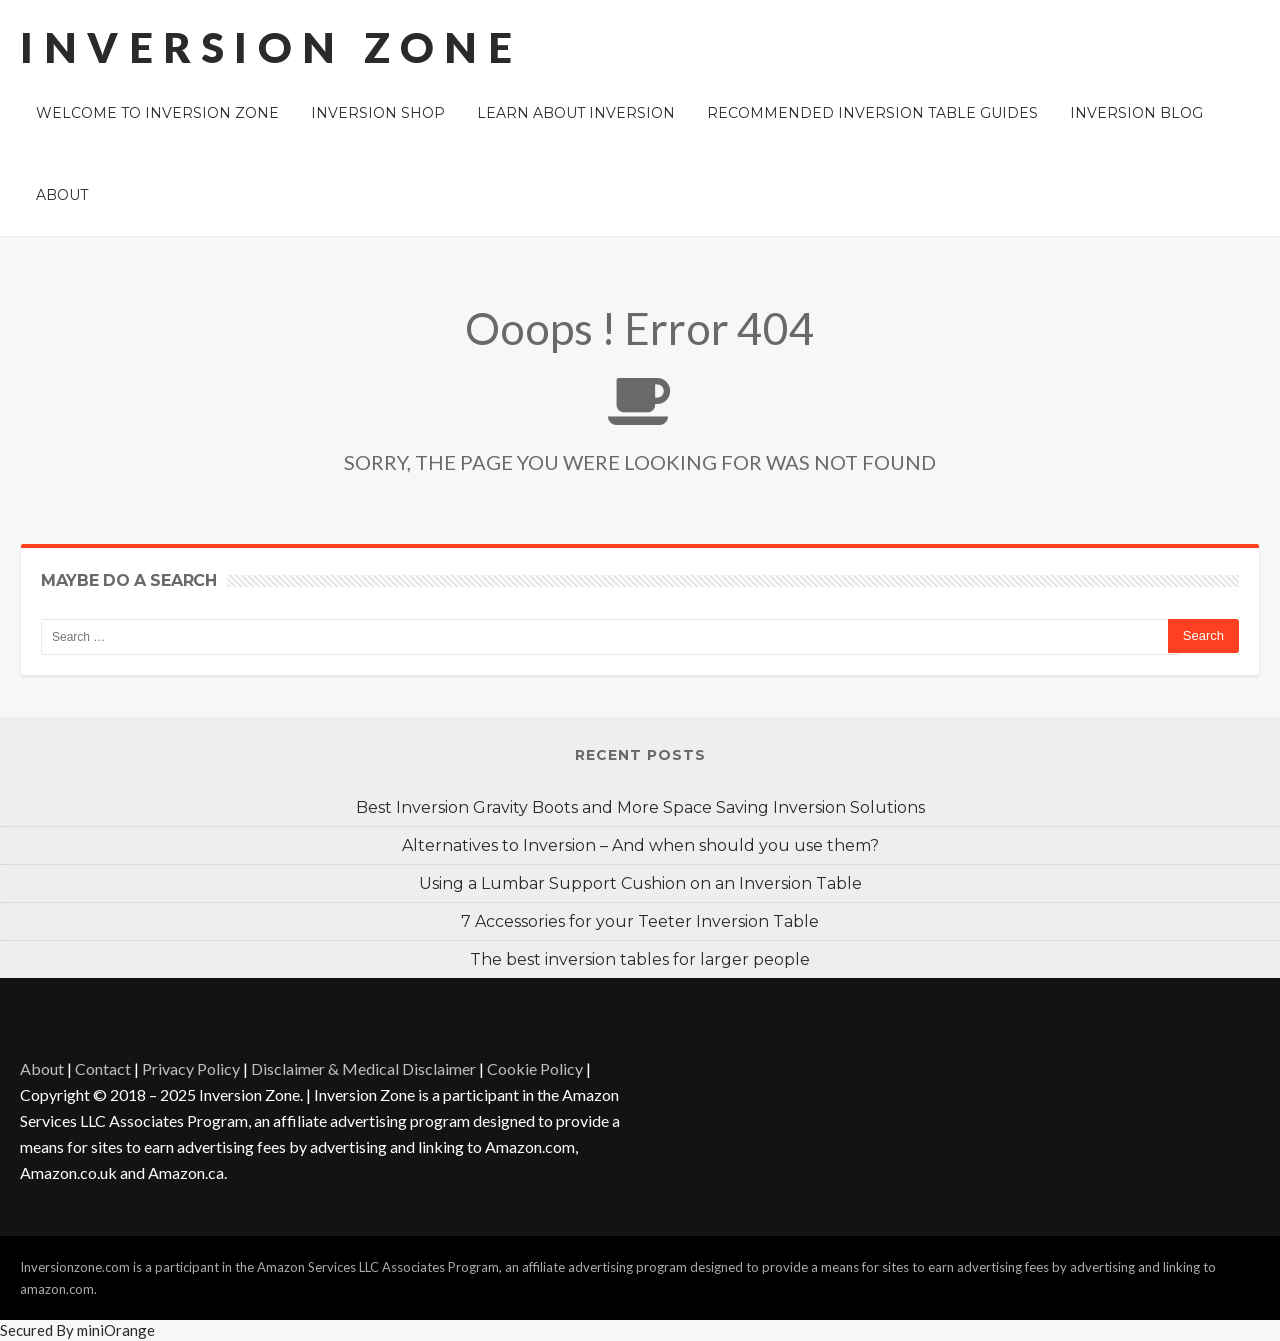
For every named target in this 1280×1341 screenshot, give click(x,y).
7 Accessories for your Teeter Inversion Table (640, 921)
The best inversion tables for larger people (640, 959)
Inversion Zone (271, 47)
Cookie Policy (535, 1068)
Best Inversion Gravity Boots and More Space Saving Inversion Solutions (640, 807)
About (42, 1068)
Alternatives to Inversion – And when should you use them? (640, 845)
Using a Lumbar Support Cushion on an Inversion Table (640, 883)
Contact (103, 1068)
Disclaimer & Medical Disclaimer (363, 1068)
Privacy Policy (191, 1068)
